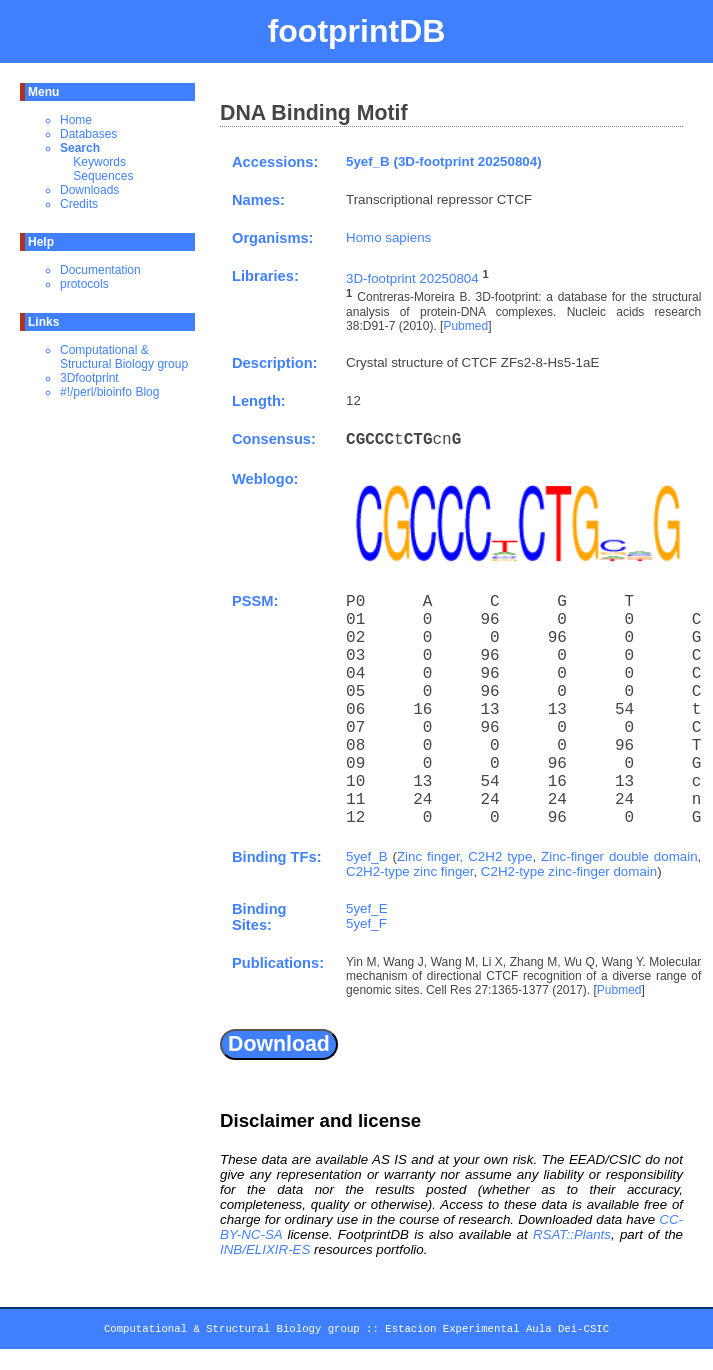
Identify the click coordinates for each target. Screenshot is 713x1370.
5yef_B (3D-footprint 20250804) (444, 161)
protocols (84, 284)
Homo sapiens (388, 237)
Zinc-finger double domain (619, 856)
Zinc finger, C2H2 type (465, 856)
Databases (88, 134)
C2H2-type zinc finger (409, 871)
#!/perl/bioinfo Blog (109, 392)
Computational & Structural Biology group (124, 357)
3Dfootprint (89, 378)
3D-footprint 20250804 (412, 278)
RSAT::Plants (572, 1234)
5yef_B (367, 856)
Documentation (100, 270)
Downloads (89, 190)
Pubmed (465, 326)
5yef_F (366, 923)
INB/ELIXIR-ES (265, 1249)
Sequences (103, 176)
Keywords (99, 162)
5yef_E (367, 908)
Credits (79, 204)
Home (76, 120)
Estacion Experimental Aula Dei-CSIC (497, 1332)
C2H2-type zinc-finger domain (569, 871)
